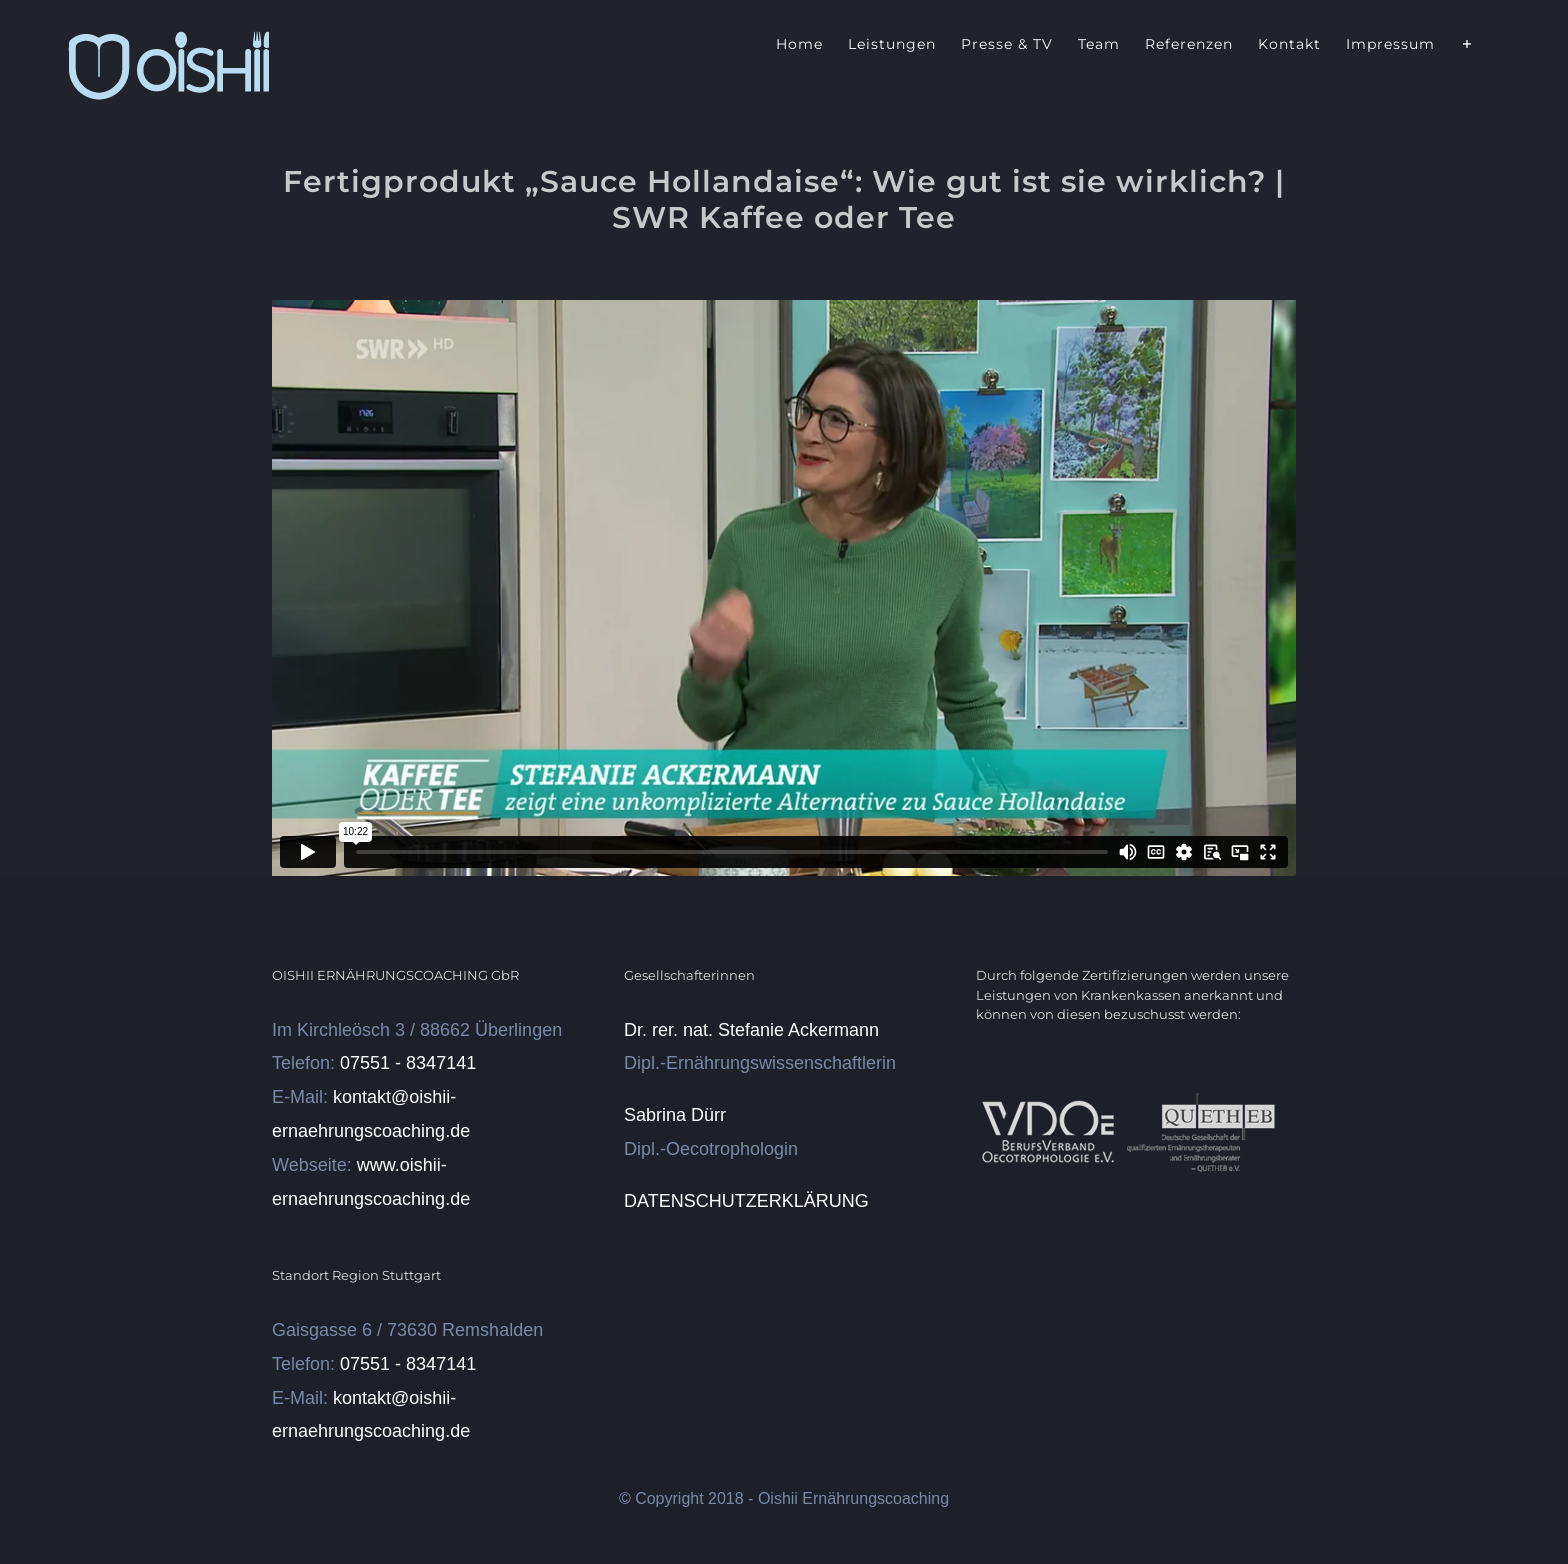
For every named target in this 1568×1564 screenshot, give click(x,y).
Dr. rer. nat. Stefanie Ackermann (751, 1030)
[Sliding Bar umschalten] (1467, 42)
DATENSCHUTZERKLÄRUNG (746, 1201)
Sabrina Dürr (675, 1115)
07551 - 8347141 (408, 1063)
